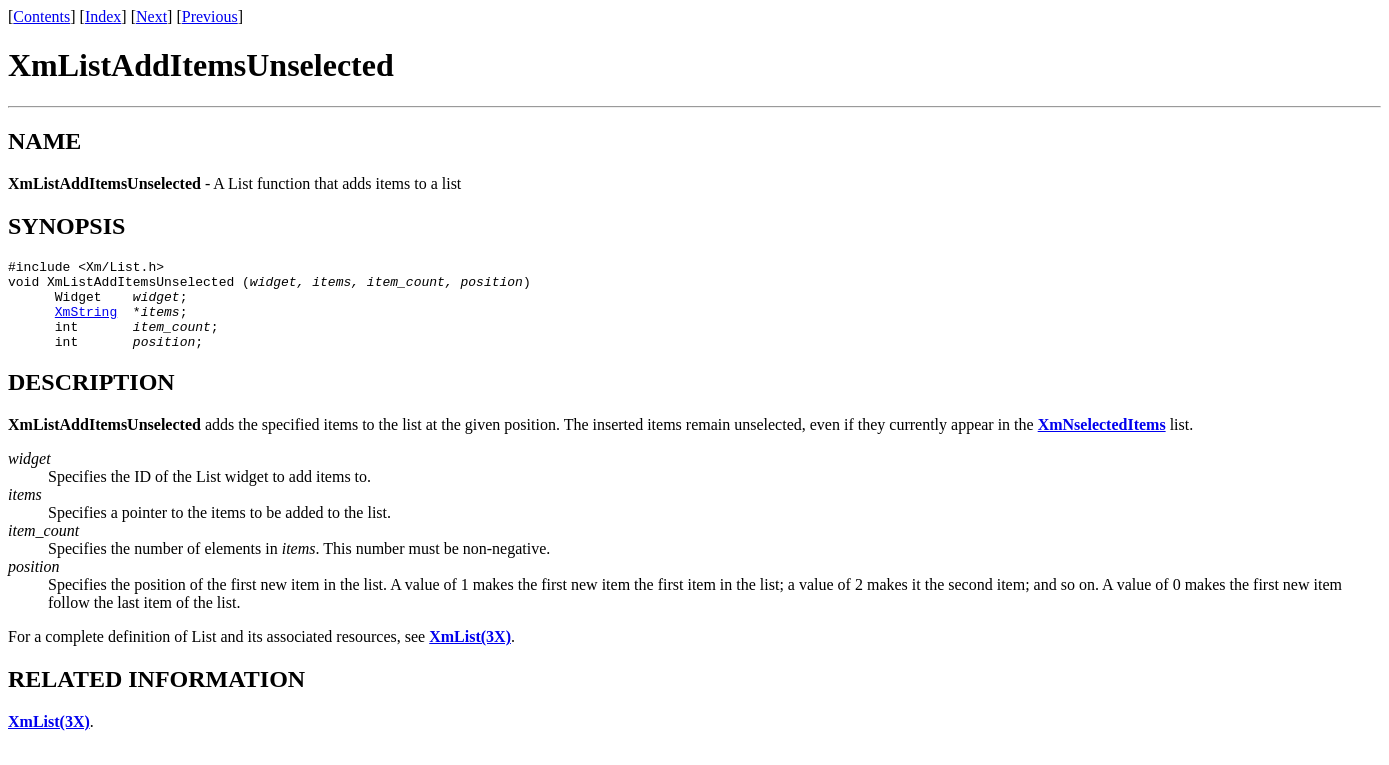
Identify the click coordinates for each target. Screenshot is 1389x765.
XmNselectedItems (1102, 442)
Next (151, 16)
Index (103, 16)
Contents (41, 16)
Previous (210, 16)
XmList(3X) (470, 654)
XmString (86, 323)
